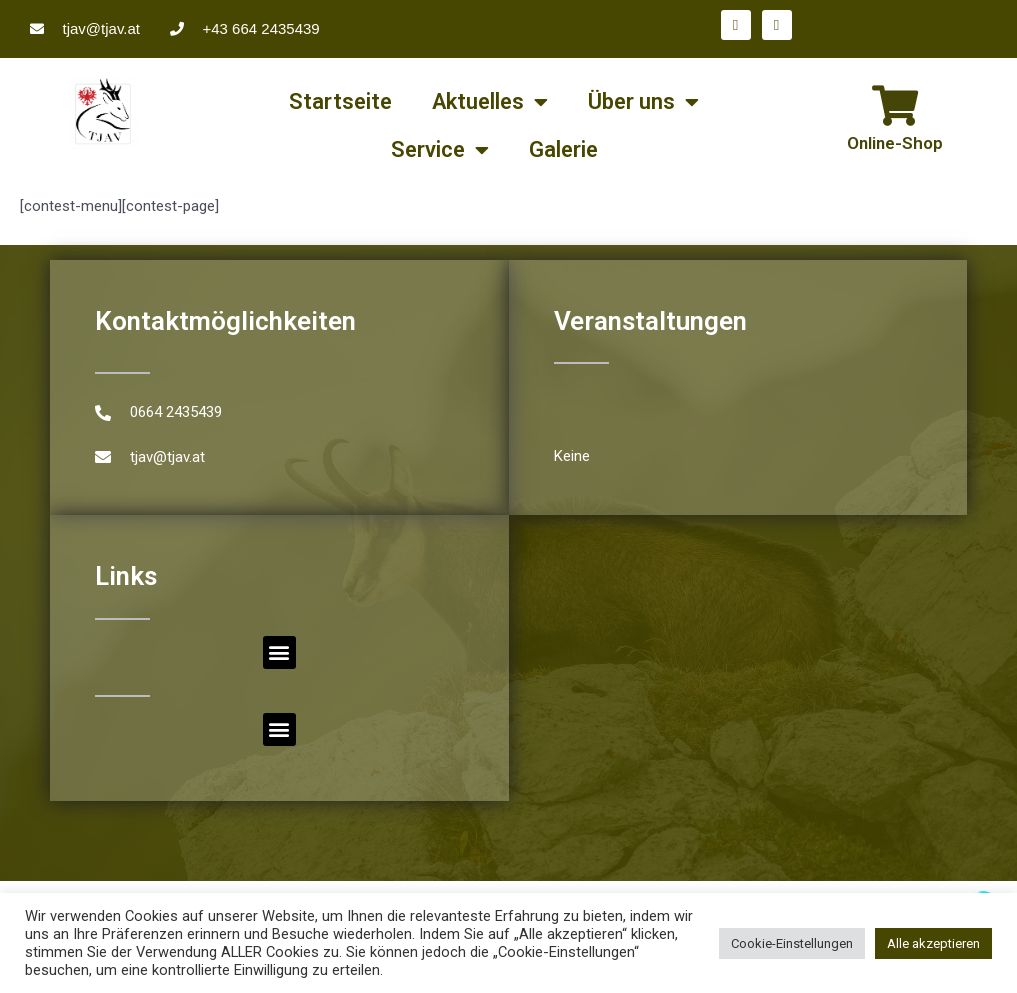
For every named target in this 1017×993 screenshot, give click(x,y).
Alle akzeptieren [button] (933, 943)
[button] (279, 652)
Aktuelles (490, 102)
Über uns (643, 102)
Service (440, 150)
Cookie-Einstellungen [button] (792, 943)
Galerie (563, 149)
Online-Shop (895, 143)
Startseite (340, 101)
